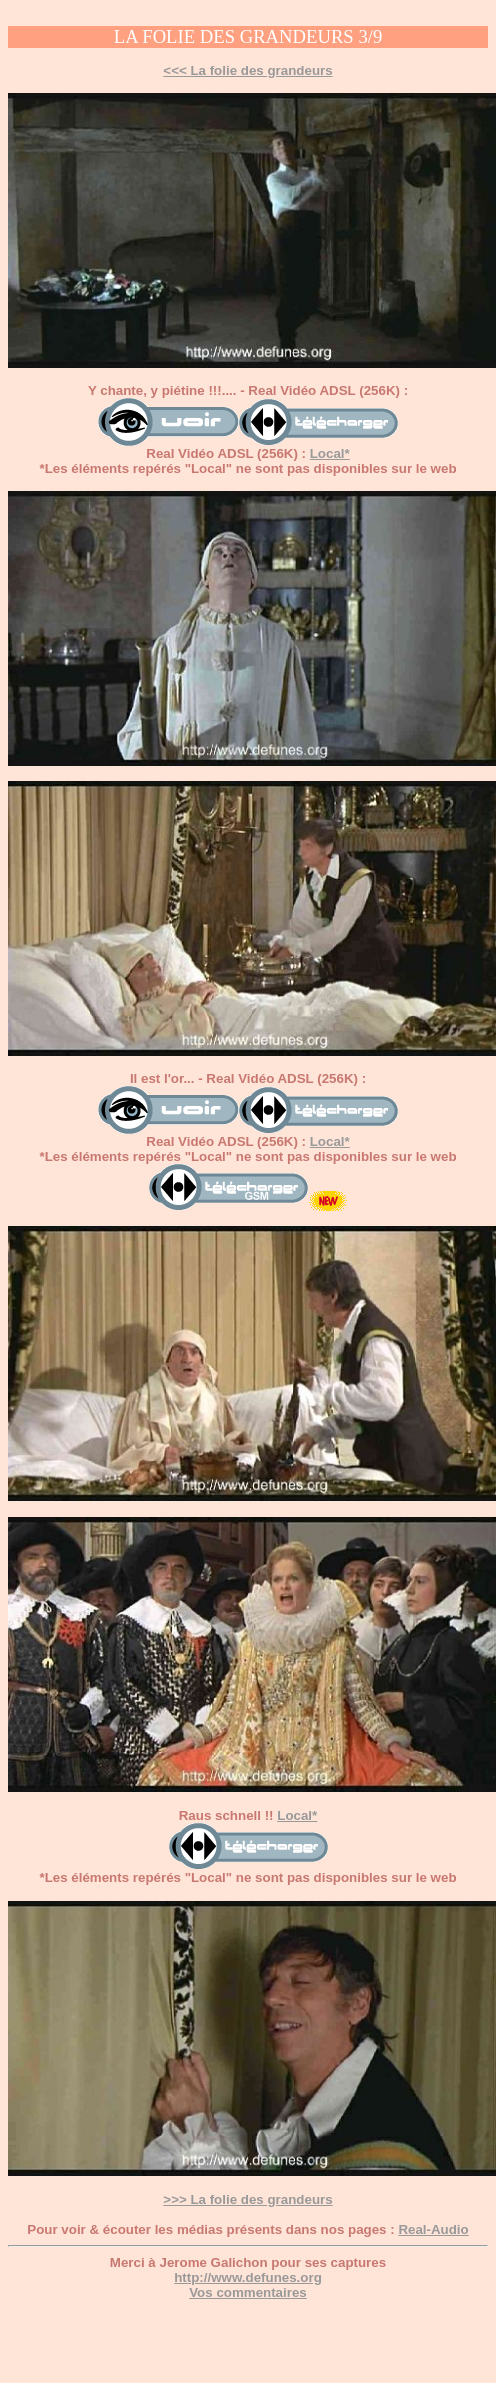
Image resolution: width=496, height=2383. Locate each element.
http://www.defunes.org (248, 2277)
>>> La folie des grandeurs (247, 2199)
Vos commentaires (248, 2292)
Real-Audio (433, 2229)
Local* (330, 453)
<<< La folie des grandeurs (247, 70)
